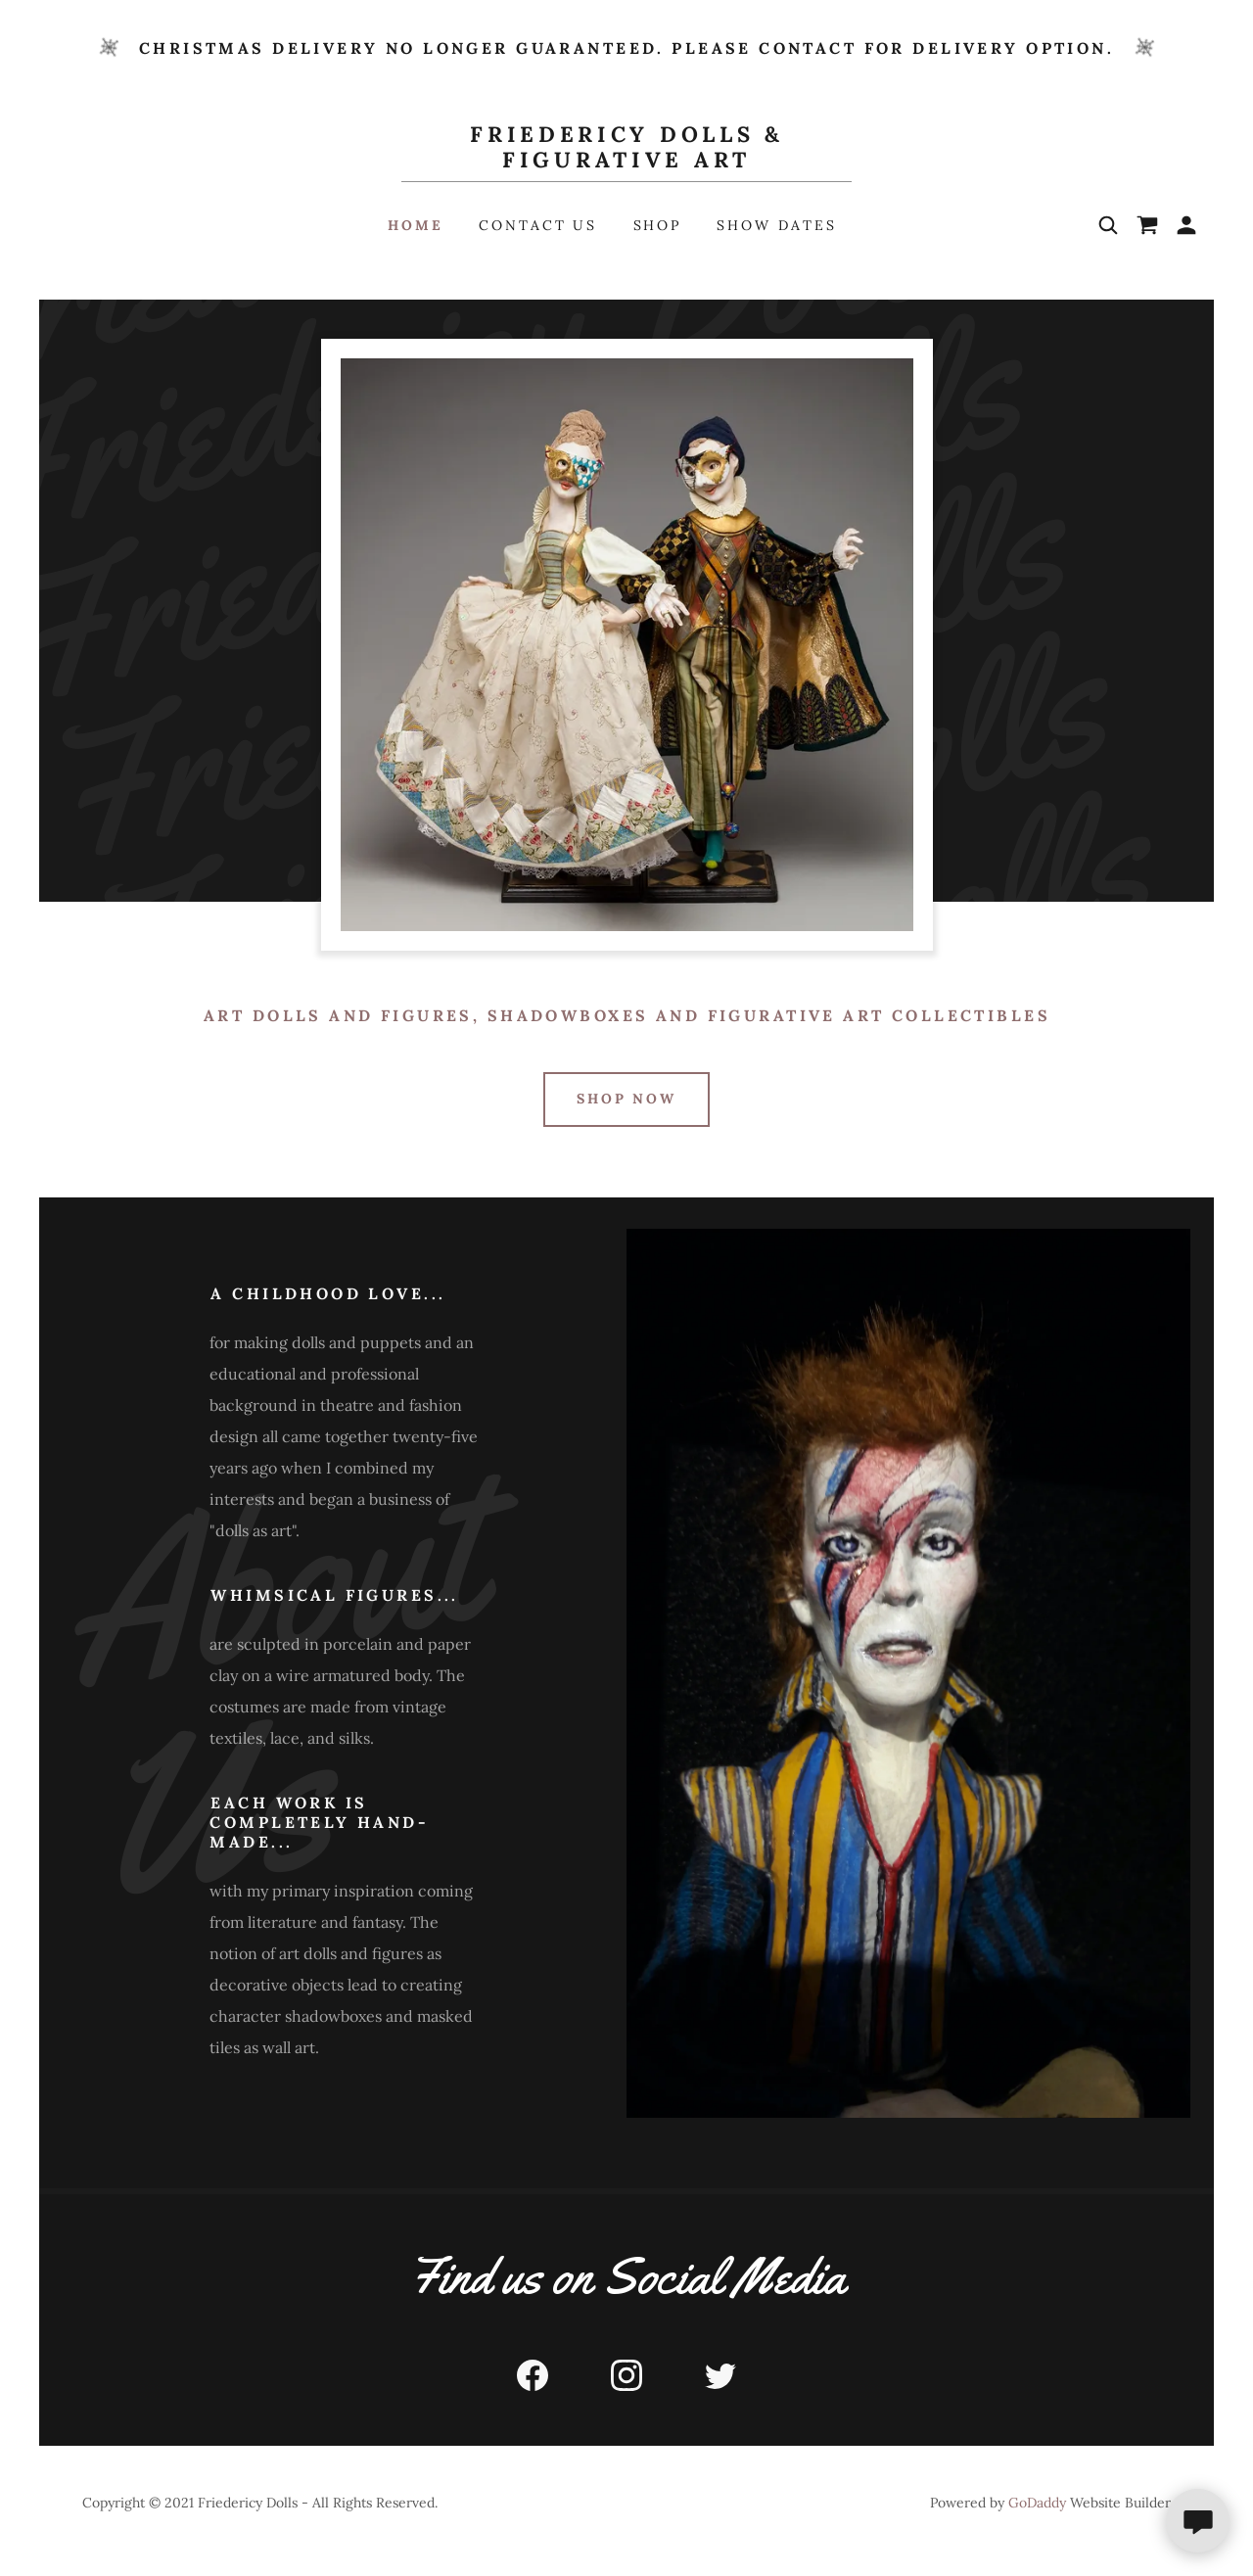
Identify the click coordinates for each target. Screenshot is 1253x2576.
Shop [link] (657, 225)
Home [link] (415, 225)
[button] (1186, 225)
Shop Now (627, 1098)
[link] (627, 161)
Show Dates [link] (777, 225)
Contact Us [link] (538, 225)
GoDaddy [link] (1037, 2502)
